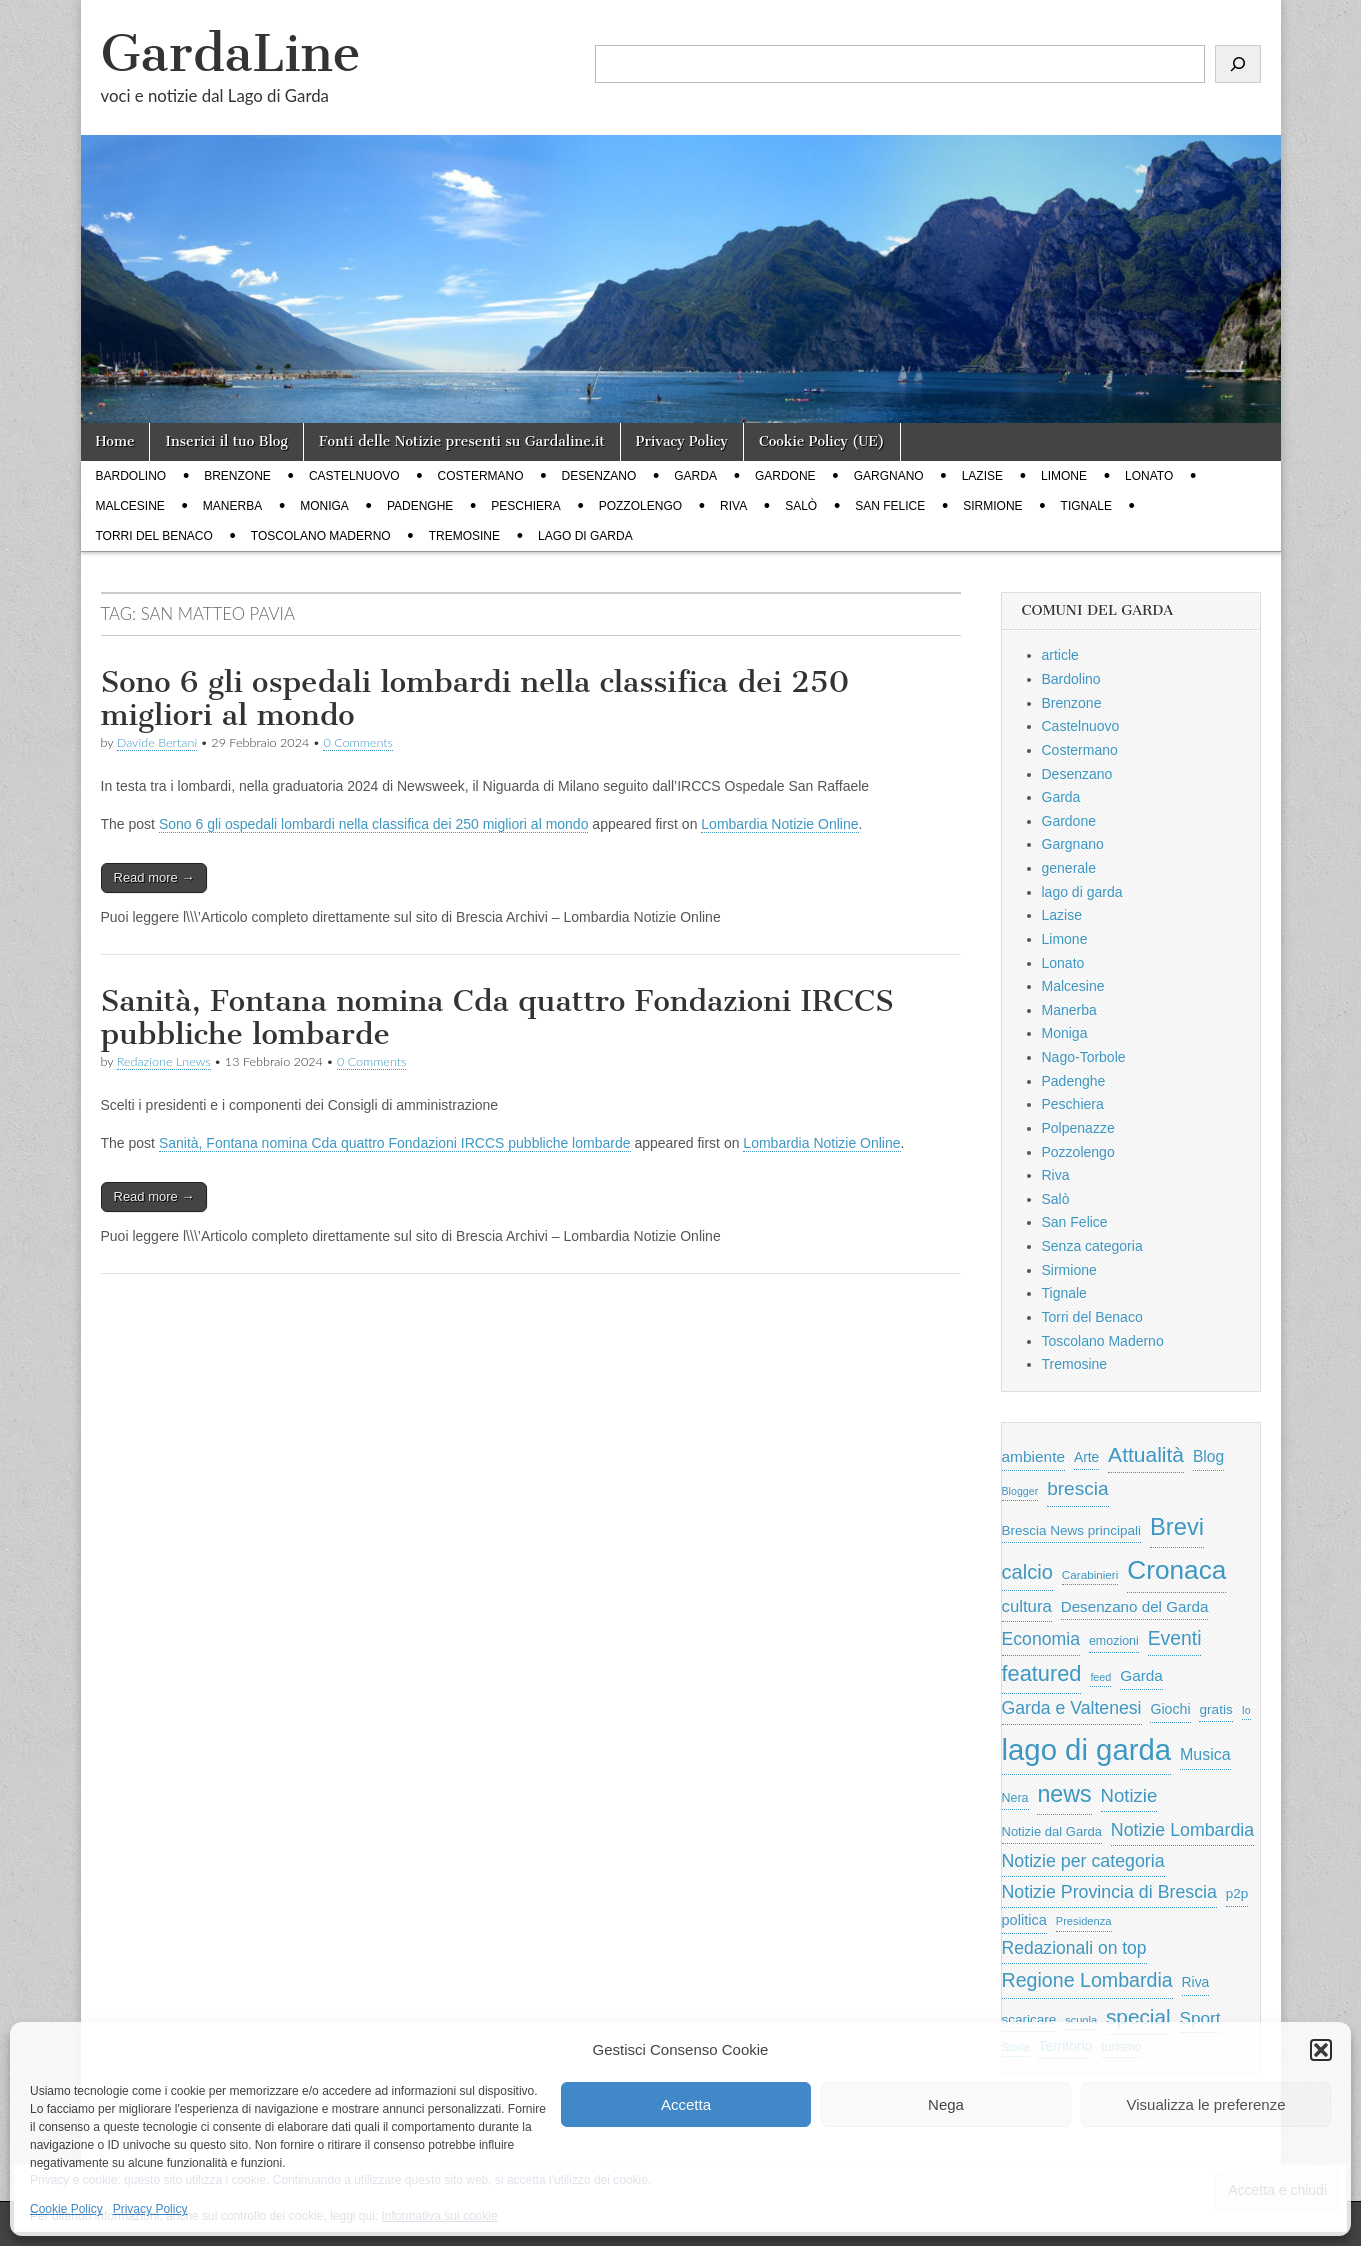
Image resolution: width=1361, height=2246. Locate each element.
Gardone (785, 476)
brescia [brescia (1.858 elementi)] (1078, 1488)
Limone (1064, 476)
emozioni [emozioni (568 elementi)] (1114, 1641)
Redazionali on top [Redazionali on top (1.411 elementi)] (1074, 1948)
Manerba (232, 506)
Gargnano (889, 476)
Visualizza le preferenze (1206, 2104)
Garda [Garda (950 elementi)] (1141, 1675)
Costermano (481, 476)
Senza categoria (1092, 1246)
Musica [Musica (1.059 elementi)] (1205, 1754)
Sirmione (992, 506)
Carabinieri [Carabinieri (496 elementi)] (1090, 1574)
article (1060, 655)
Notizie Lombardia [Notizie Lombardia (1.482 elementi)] (1182, 1830)
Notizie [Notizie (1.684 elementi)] (1129, 1795)
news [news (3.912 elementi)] (1064, 1794)
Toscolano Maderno (321, 536)
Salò (801, 506)
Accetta (686, 2104)
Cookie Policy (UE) (822, 441)
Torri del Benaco (154, 536)
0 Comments (358, 742)
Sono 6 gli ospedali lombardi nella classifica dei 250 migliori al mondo (475, 699)
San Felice (890, 506)
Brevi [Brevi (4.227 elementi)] (1177, 1526)
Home (115, 441)
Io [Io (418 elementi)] (1246, 1710)
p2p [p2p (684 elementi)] (1237, 1893)
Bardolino (131, 476)
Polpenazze (1078, 1128)
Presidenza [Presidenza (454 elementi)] (1084, 1921)
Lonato (1149, 476)
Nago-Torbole (1084, 1057)
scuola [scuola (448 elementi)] (1081, 2020)
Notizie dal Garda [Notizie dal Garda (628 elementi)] (1052, 1831)
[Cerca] (1238, 64)
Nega (946, 2104)
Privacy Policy (150, 2209)
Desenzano (599, 476)
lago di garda (585, 536)
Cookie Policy (66, 2209)
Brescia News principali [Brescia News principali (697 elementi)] (1072, 1530)
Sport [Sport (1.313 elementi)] (1200, 2018)
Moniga (324, 506)
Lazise (982, 476)
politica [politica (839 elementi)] (1024, 1920)
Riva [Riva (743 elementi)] (1196, 1982)
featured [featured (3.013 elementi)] (1042, 1673)
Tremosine (464, 536)
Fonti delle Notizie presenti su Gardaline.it (462, 441)
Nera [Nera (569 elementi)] (1015, 1798)
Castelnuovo (354, 476)
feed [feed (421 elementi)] (1100, 1677)
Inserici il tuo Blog (226, 441)
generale (1069, 868)
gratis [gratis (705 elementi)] (1215, 1709)
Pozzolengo (640, 506)
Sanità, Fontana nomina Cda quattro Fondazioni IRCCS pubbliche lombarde (497, 1018)
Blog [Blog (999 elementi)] (1208, 1456)
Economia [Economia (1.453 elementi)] (1041, 1639)
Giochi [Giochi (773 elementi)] (1170, 1709)
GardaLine (231, 53)
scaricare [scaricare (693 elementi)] (1029, 2019)
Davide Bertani (157, 742)
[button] (1321, 2050)
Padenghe (420, 506)
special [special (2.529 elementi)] (1138, 2016)
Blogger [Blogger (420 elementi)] (1020, 1491)
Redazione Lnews (164, 1061)
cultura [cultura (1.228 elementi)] (1027, 1606)
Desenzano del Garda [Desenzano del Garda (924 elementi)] (1135, 1606)
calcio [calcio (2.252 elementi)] (1027, 1572)
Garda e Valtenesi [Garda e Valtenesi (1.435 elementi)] (1072, 1708)
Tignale (1086, 506)
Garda (695, 476)
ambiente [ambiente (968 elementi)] (1034, 1456)
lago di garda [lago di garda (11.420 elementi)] (1087, 1749)
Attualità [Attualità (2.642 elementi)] (1146, 1454)
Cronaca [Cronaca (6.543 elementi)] (1176, 1570)
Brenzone (237, 476)
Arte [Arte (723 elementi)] (1086, 1457)
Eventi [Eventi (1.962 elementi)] (1175, 1638)
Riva (733, 506)
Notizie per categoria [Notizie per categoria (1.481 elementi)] (1083, 1861)
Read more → (154, 877)
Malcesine (130, 506)
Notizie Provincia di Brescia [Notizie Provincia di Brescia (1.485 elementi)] (1109, 1892)
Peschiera (525, 506)
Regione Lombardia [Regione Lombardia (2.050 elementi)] (1087, 1980)
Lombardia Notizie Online (779, 824)
